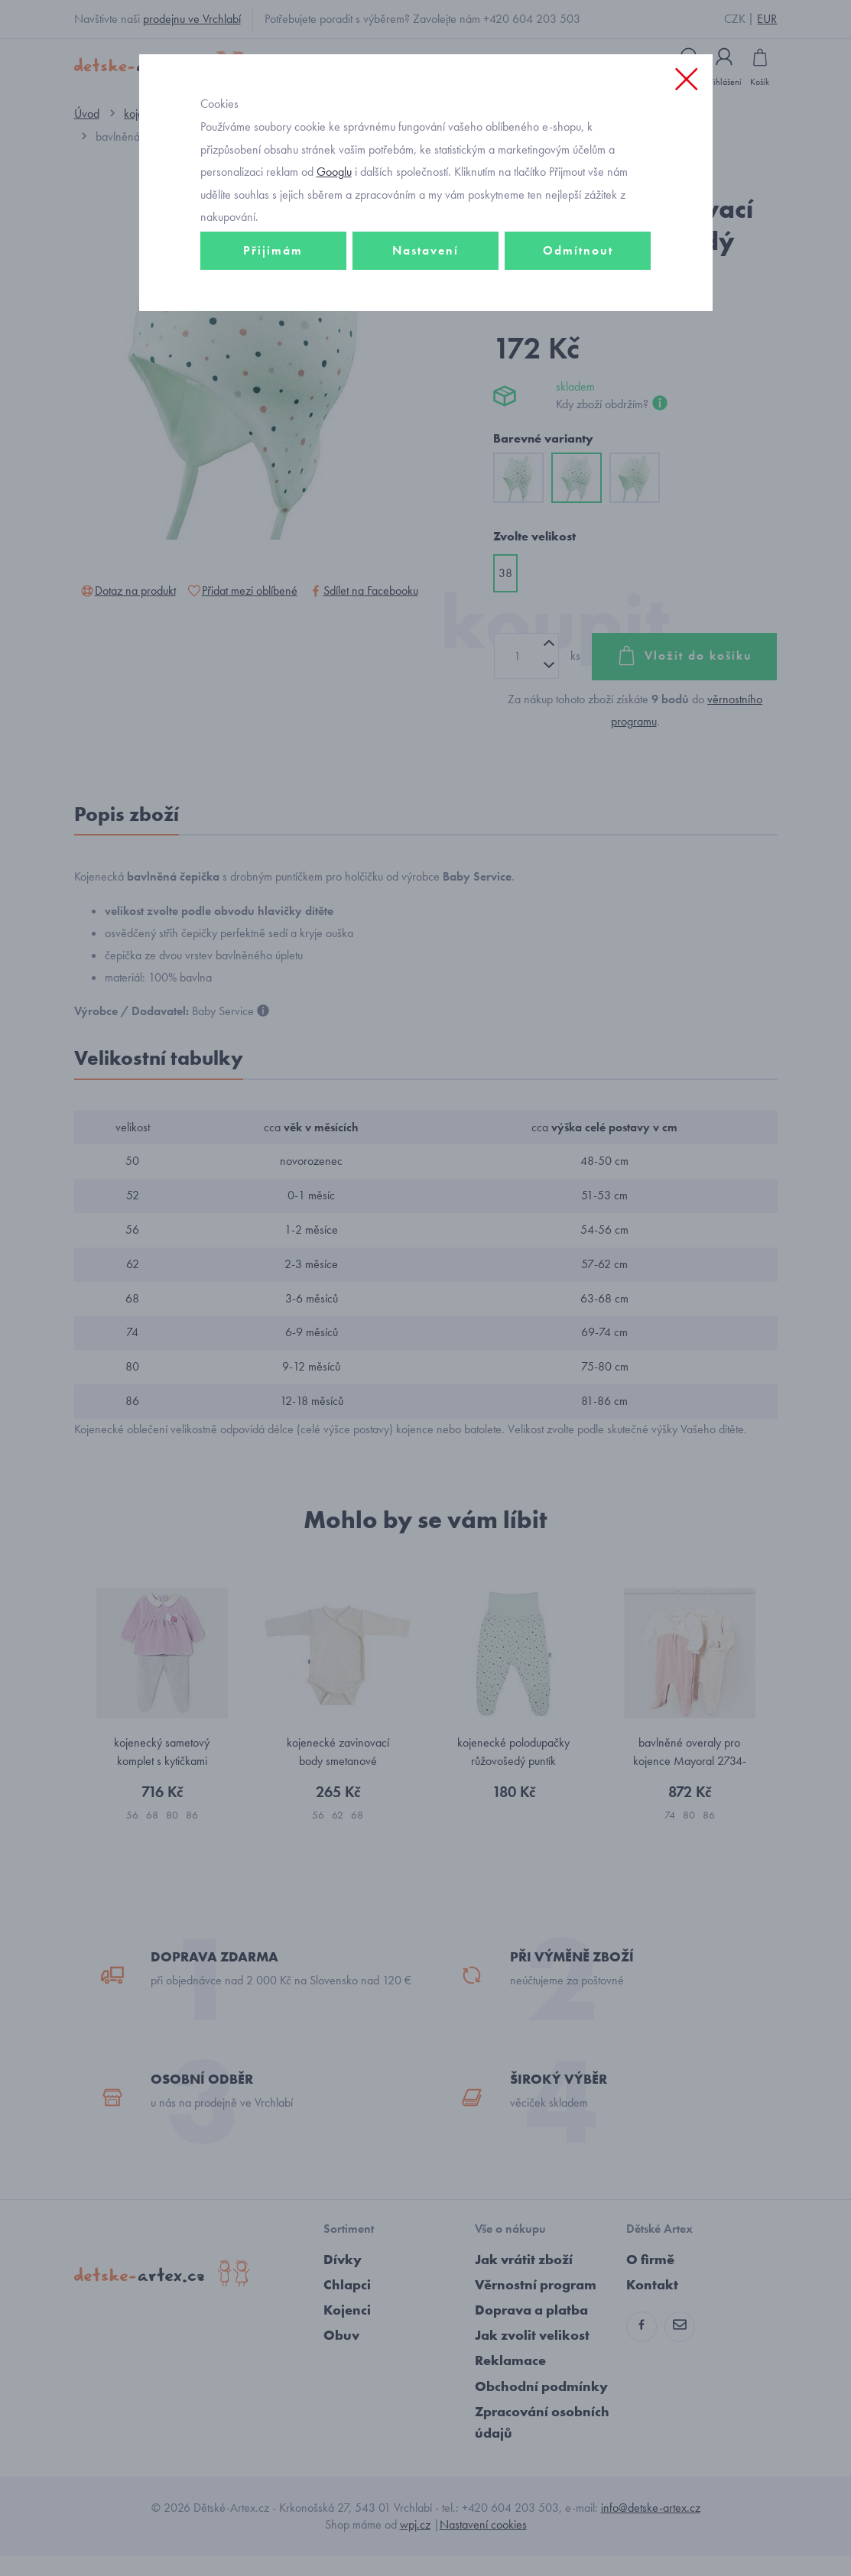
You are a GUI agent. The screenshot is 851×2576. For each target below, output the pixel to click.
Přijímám (273, 272)
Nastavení (425, 272)
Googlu (334, 194)
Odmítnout (578, 272)
